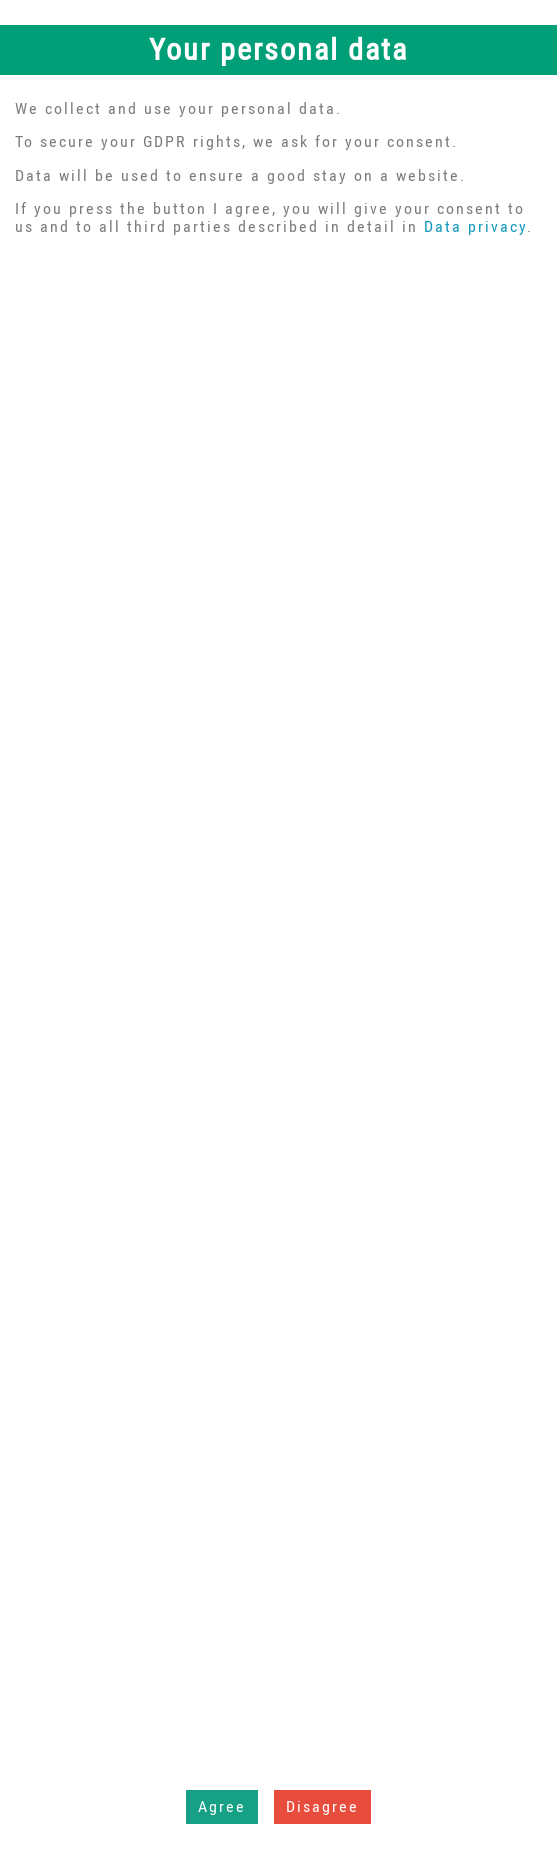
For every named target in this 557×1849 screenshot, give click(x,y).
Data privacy (475, 226)
